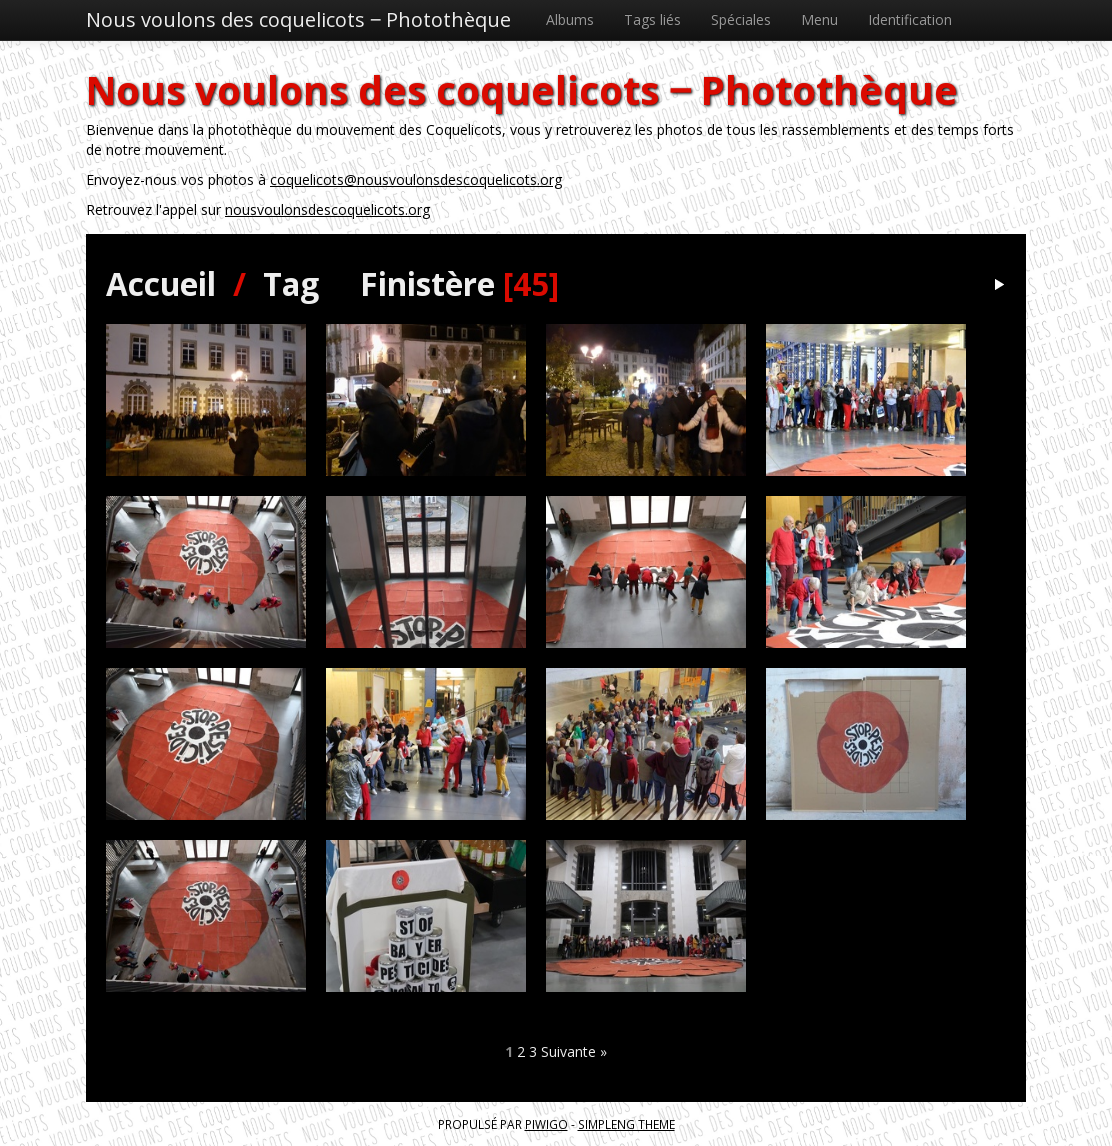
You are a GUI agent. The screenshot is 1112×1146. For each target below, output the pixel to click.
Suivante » (574, 1051)
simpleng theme (626, 1124)
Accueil (161, 283)
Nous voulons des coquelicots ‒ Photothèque (298, 19)
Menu (819, 19)
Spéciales (741, 19)
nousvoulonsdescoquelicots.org (327, 209)
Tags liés (652, 19)
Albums (570, 19)
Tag (291, 283)
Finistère (427, 283)
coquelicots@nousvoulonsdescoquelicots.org (416, 179)
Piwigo (546, 1124)
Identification (910, 19)
